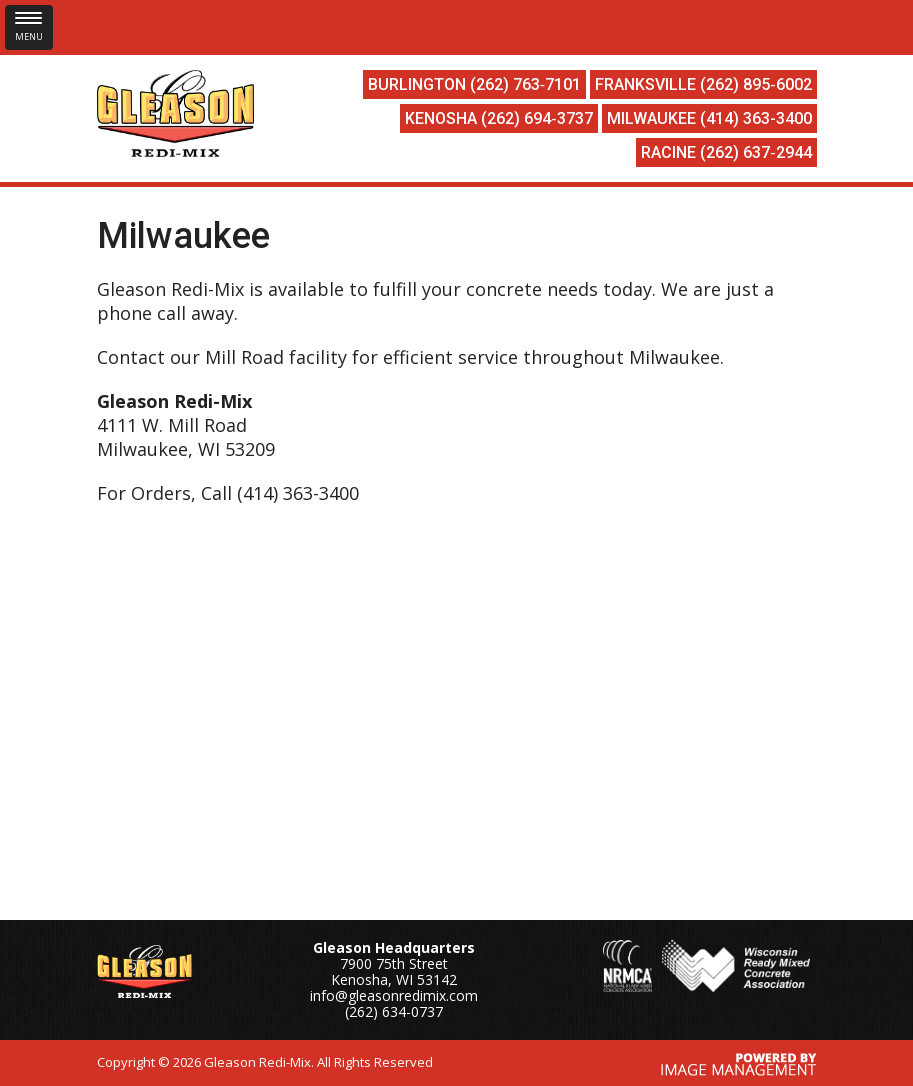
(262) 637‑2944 (755, 152)
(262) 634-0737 (394, 1011)
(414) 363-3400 (756, 118)
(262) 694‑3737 (536, 118)
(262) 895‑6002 (755, 84)
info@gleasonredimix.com (394, 995)
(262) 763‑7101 (525, 84)
